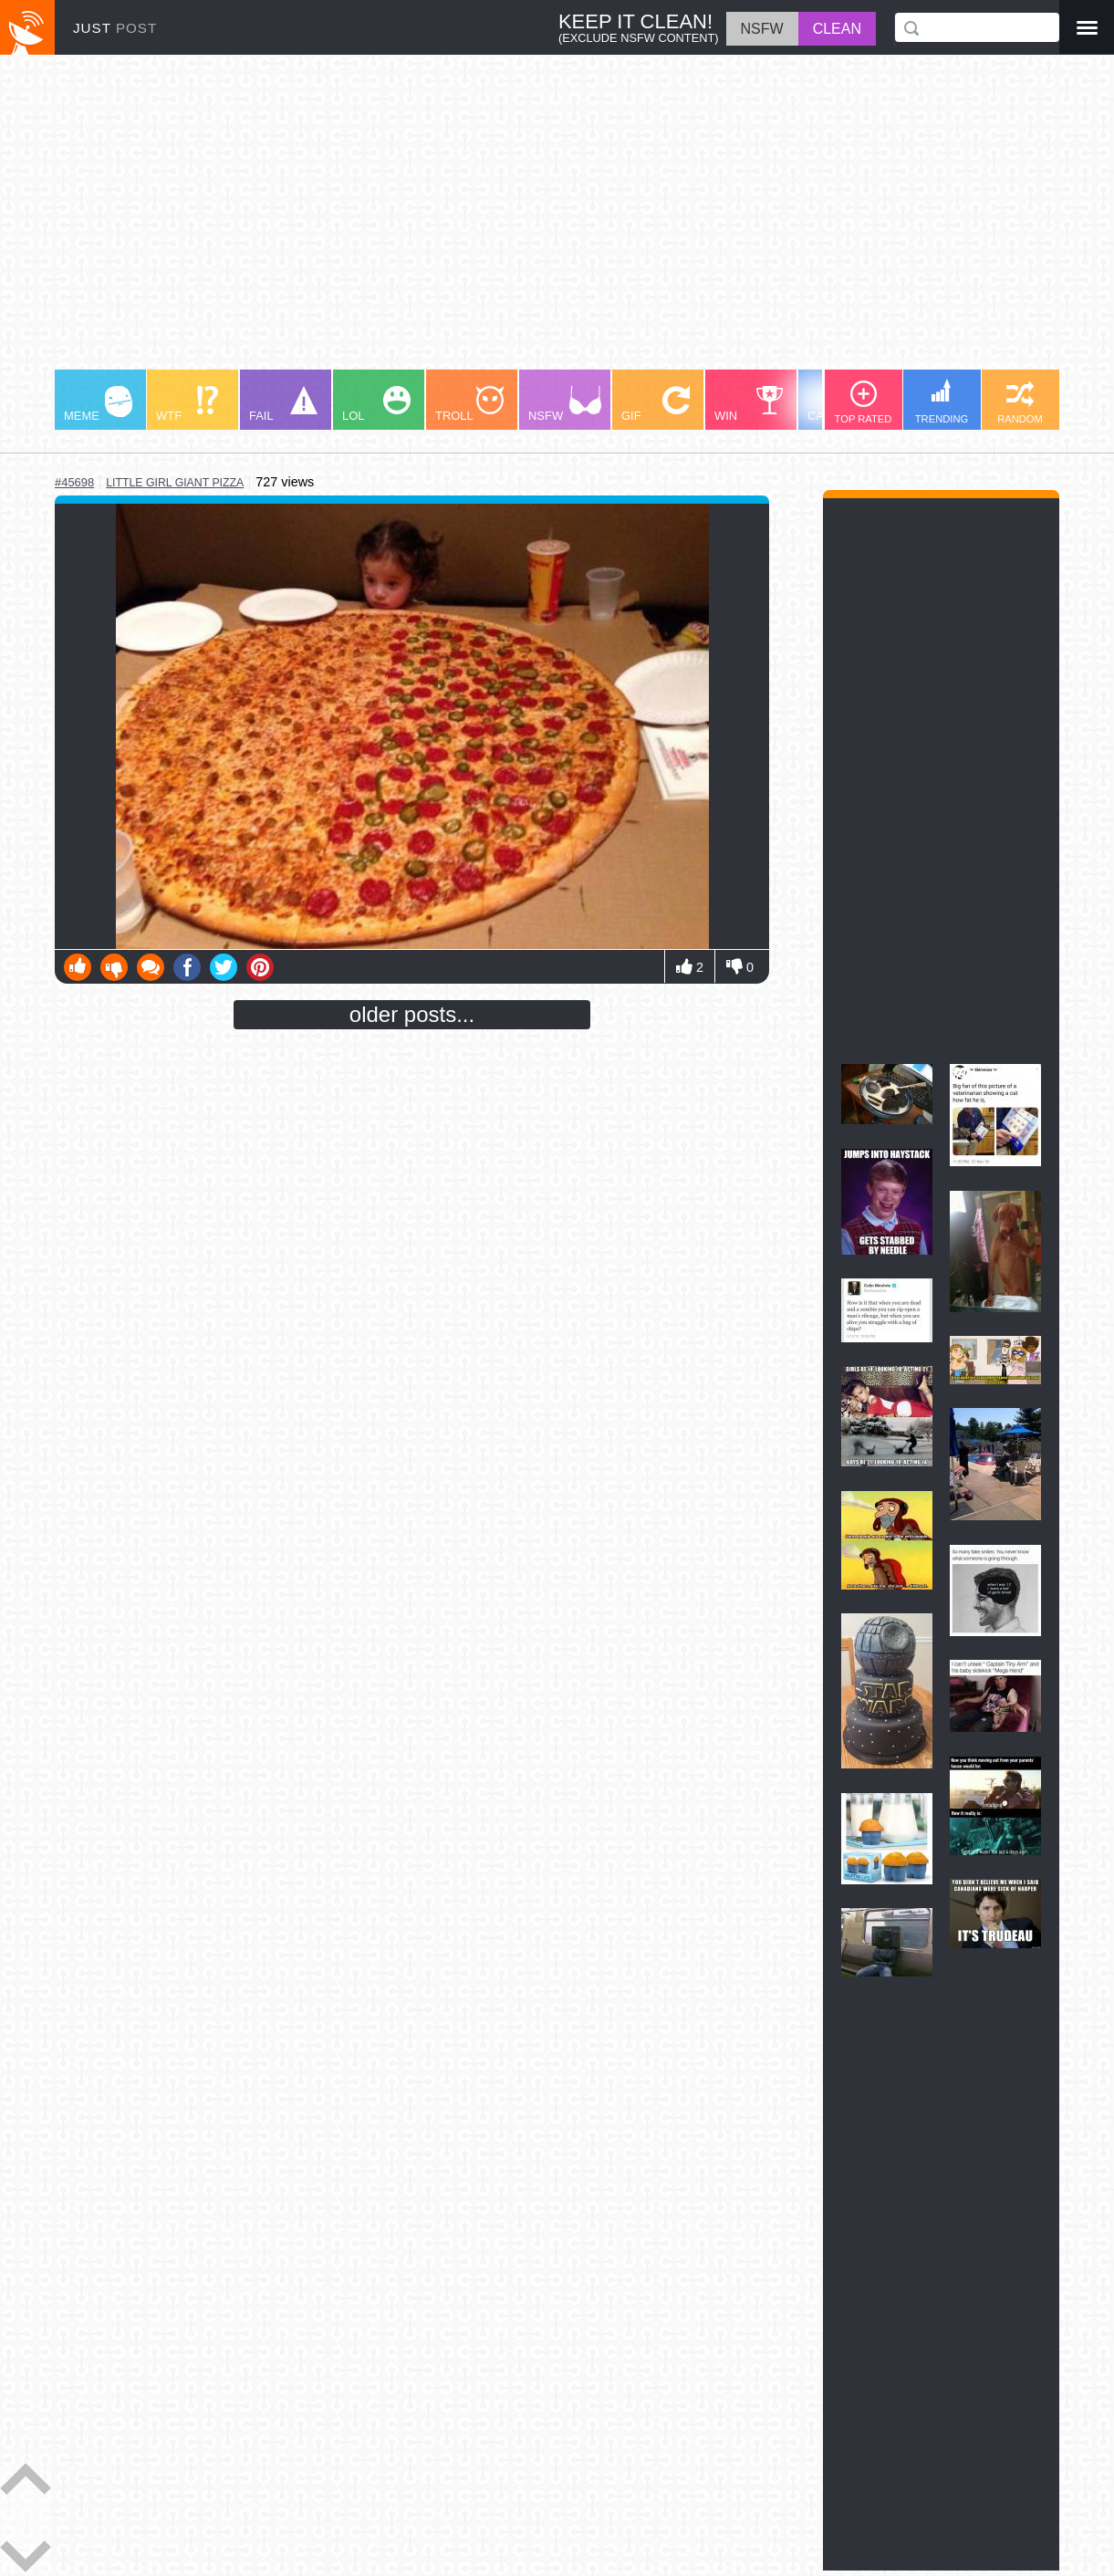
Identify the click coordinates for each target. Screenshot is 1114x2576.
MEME (98, 404)
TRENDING (941, 401)
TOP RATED (863, 402)
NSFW (564, 404)
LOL (376, 404)
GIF (655, 404)
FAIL (283, 404)
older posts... (411, 1014)
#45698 (74, 482)
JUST (115, 28)
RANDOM (1020, 402)
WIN (749, 404)
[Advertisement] (557, 221)
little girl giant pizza (175, 482)
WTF (187, 404)
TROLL (469, 404)
